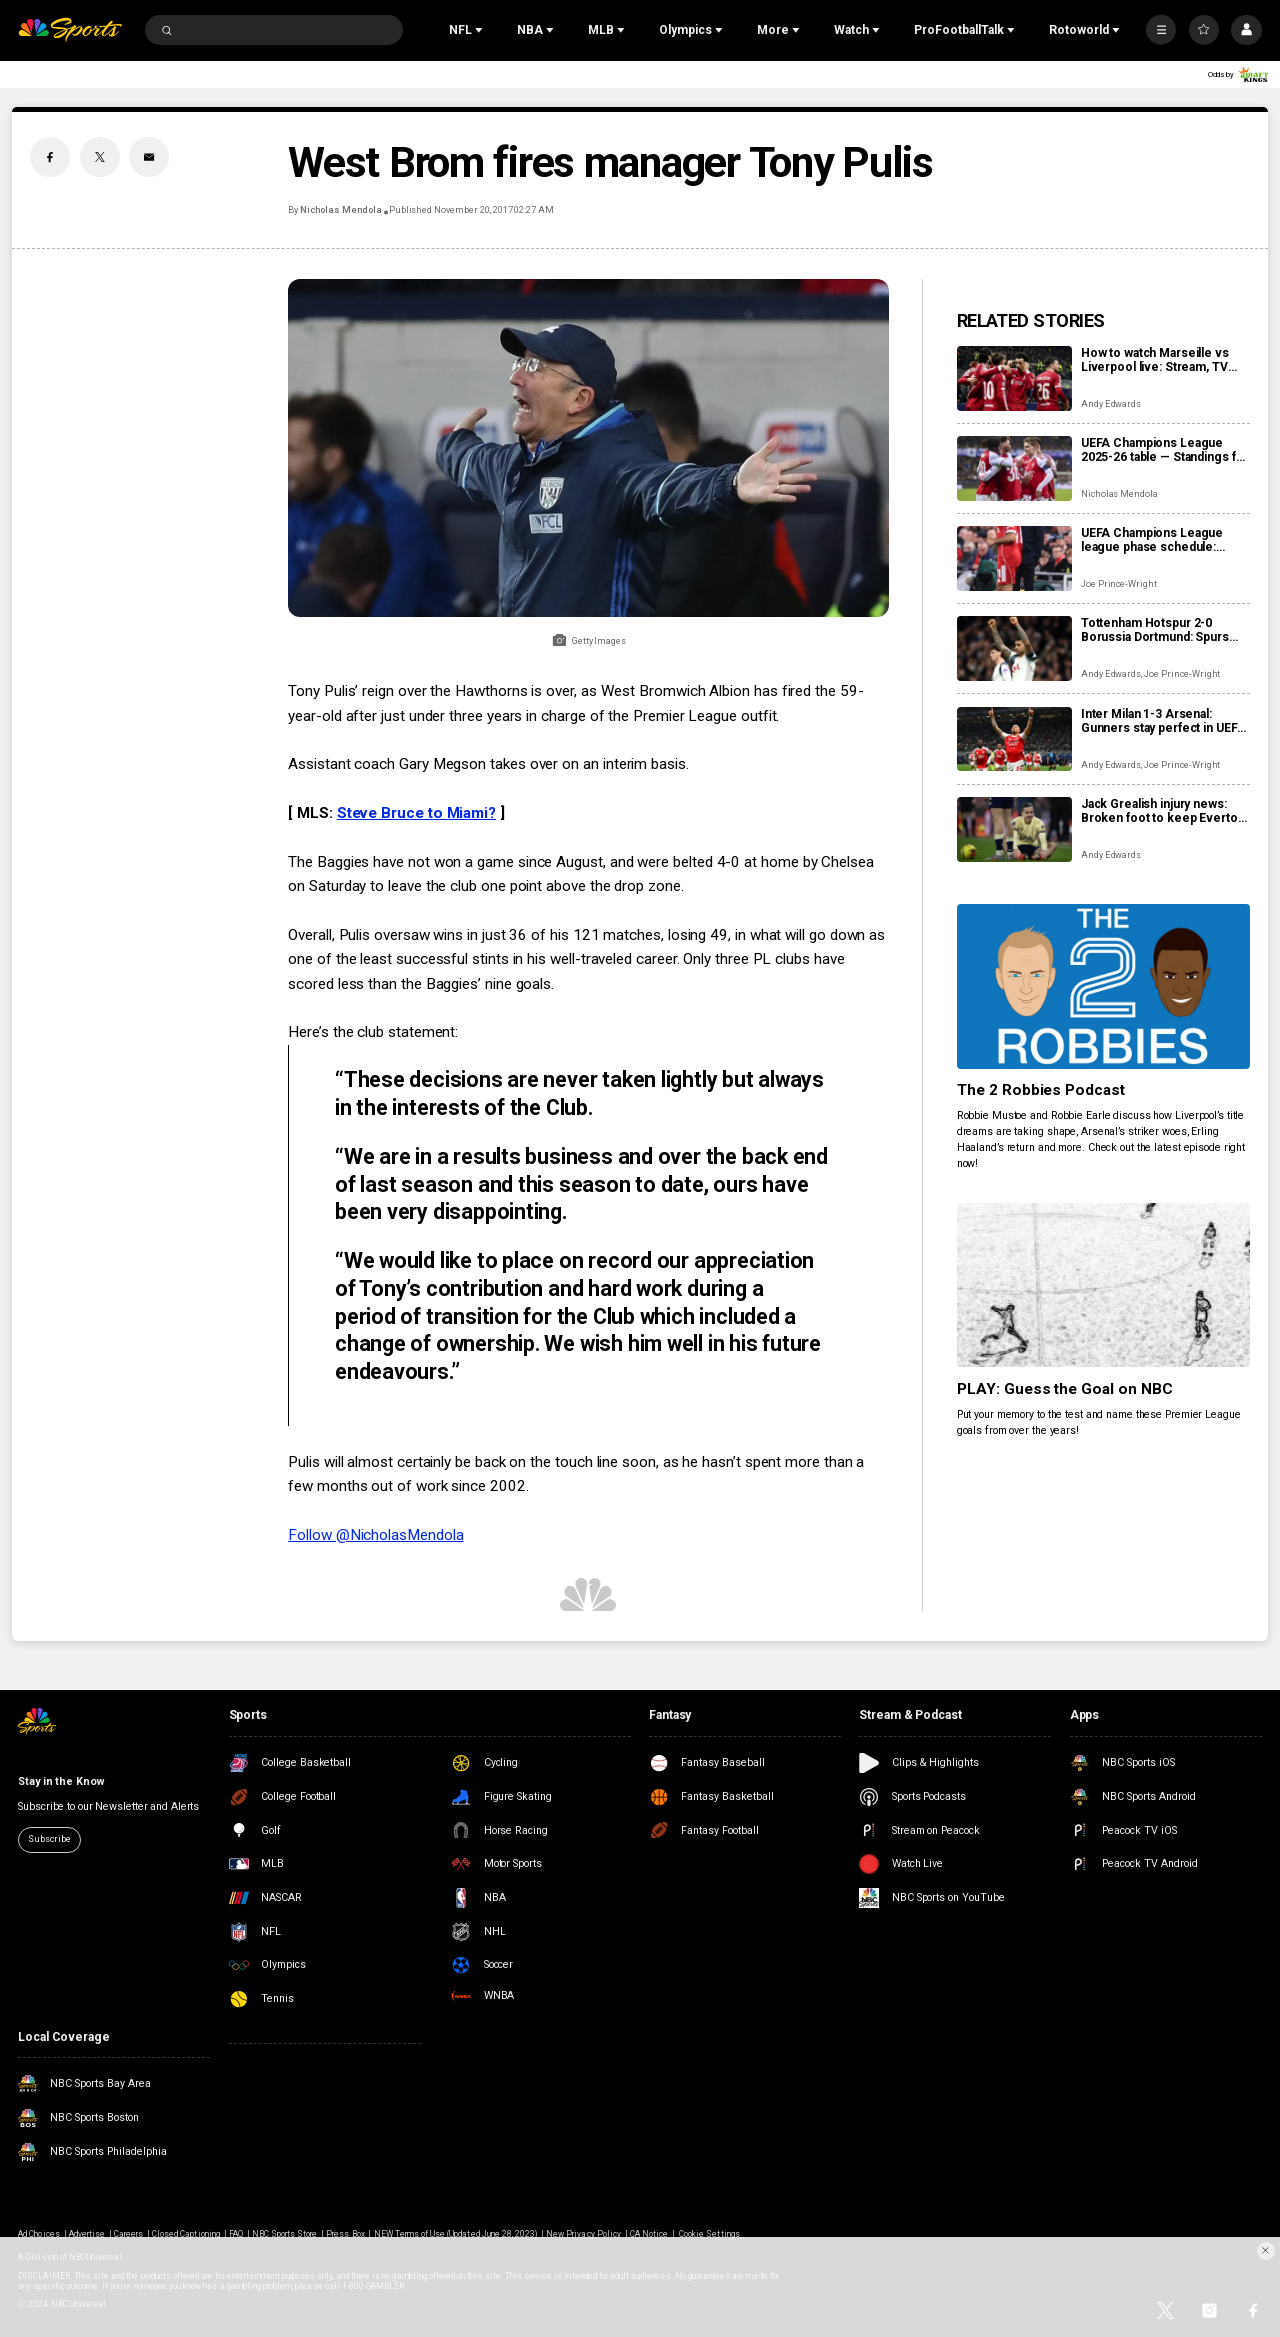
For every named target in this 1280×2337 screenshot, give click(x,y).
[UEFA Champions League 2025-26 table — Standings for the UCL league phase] (1014, 468)
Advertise (87, 2234)
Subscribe (49, 1839)
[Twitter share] (100, 157)
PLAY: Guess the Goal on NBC (1065, 1389)
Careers (128, 2234)
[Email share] (149, 157)
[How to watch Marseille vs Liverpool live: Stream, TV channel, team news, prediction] (1014, 378)
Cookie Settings (709, 2234)
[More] (1161, 30)
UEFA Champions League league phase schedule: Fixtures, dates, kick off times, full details (1152, 540)
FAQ (236, 2234)
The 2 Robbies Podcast (1041, 1090)
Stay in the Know (60, 1781)
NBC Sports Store (285, 2234)
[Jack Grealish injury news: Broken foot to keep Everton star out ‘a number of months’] (1014, 829)
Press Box (345, 2234)
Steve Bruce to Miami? (416, 813)
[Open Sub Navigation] (481, 30)
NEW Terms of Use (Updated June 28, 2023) (456, 2234)
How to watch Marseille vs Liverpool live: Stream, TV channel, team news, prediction (1155, 360)
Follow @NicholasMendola (375, 1535)
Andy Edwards (1111, 404)
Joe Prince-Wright (1119, 584)
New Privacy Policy (583, 2234)
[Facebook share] (50, 157)
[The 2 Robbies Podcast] (1103, 986)
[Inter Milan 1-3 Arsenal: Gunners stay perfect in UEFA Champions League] (1014, 739)
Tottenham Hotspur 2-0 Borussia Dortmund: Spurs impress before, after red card (1155, 630)
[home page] (70, 30)
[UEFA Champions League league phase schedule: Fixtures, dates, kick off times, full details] (1014, 558)
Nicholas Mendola (340, 210)
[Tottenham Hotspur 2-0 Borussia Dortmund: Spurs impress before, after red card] (1014, 648)
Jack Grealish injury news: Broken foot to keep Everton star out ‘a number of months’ (1164, 811)
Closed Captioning (186, 2234)
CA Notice (649, 2234)
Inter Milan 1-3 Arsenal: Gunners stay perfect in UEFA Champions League (1163, 721)
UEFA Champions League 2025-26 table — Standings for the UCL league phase (1164, 450)
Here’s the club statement (371, 1032)
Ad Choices (38, 2234)
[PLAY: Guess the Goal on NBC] (1103, 1285)
